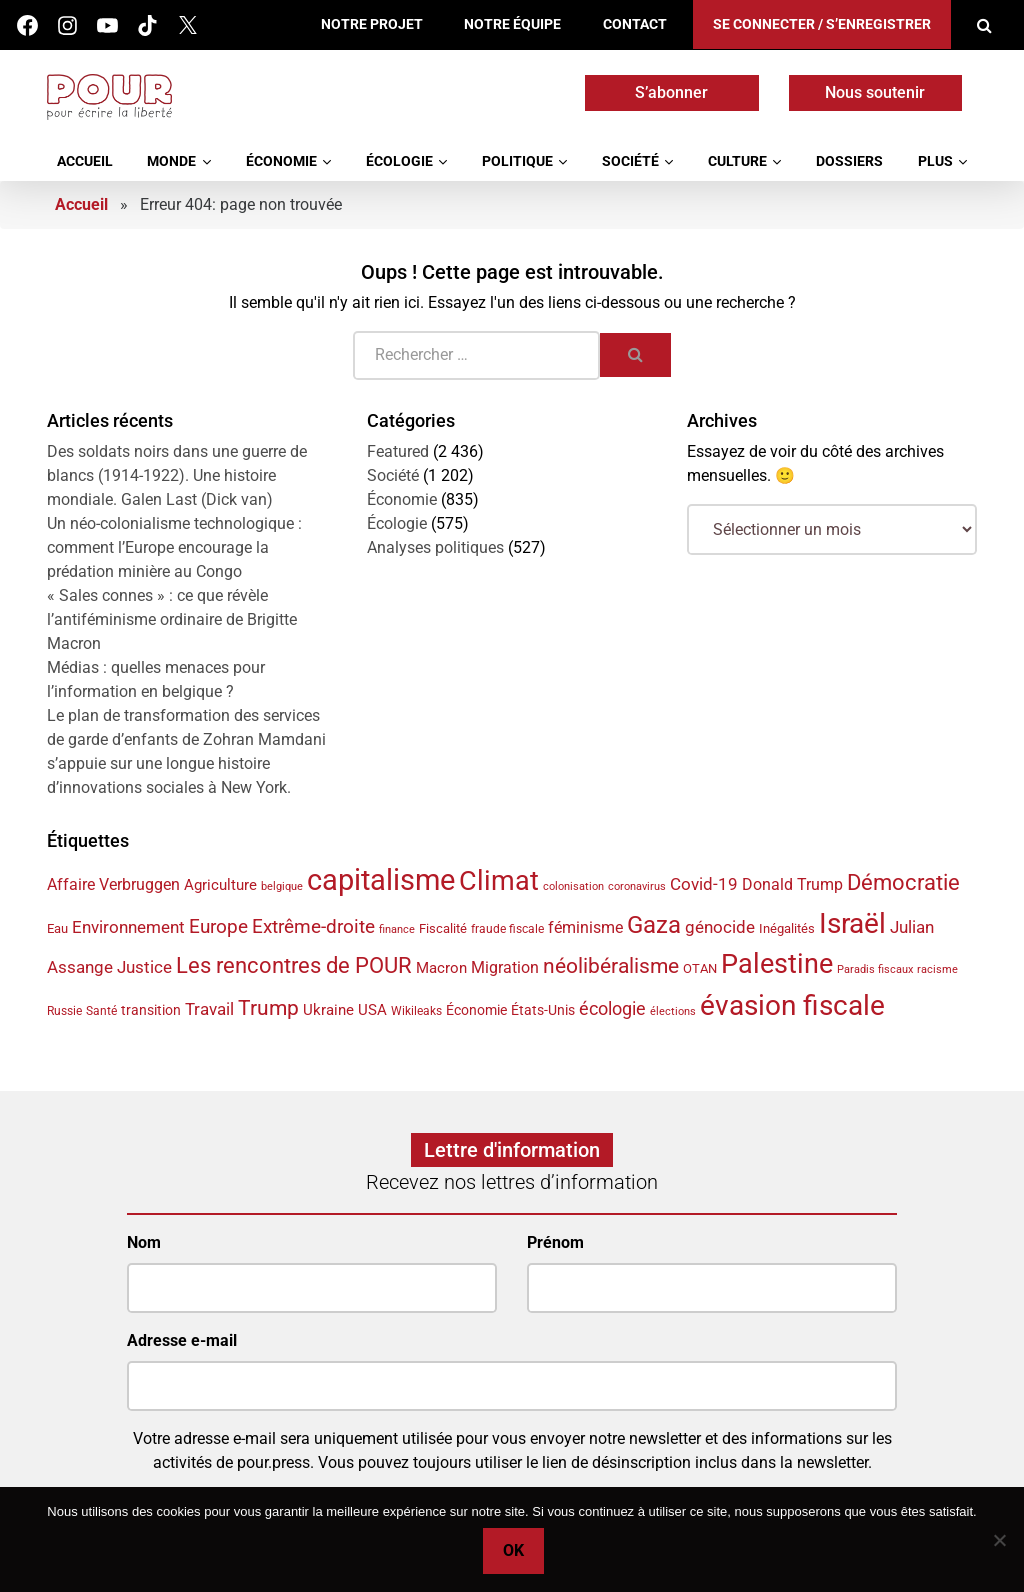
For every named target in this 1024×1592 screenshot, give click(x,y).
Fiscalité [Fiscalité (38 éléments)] (443, 928)
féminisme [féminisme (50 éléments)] (585, 927)
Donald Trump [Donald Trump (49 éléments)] (792, 884)
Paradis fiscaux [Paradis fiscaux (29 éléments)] (875, 969)
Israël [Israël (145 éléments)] (852, 923)
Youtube (107, 25)
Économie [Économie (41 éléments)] (476, 1010)
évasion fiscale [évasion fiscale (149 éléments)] (792, 1005)
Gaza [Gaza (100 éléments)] (654, 925)
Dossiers (849, 161)
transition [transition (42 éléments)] (151, 1010)
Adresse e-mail (182, 1340)
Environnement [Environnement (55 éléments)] (128, 927)
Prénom (555, 1242)
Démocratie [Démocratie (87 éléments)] (903, 882)
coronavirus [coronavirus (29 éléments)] (637, 886)
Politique (517, 161)
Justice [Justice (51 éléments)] (144, 967)
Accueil (85, 161)
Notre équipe (512, 24)
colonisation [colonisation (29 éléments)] (573, 886)
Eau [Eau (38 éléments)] (57, 928)
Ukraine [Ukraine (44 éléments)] (328, 1010)
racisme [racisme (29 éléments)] (937, 969)
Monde (171, 161)
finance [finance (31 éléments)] (397, 929)
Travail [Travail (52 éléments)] (209, 1009)
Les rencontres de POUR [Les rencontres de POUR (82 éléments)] (294, 965)
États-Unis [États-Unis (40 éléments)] (543, 1010)
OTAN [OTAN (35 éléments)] (700, 968)
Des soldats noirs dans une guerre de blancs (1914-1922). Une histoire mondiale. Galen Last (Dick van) (177, 475)
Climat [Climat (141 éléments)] (499, 881)
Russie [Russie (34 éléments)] (64, 1011)
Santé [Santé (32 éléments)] (101, 1011)
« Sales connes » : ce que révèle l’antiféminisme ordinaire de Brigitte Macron (172, 619)
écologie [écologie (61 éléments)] (612, 1008)
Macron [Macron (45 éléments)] (441, 968)
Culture (737, 161)
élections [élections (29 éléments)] (673, 1011)
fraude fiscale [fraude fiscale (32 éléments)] (507, 929)
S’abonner (671, 92)
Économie (281, 161)
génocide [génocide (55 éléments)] (720, 927)
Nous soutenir (875, 92)
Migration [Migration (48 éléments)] (505, 967)
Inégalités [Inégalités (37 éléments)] (787, 928)
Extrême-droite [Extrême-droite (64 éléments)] (313, 926)
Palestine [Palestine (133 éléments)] (777, 964)
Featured (398, 451)
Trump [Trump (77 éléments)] (268, 1008)
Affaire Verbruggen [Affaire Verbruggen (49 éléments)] (113, 884)
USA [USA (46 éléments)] (372, 1010)
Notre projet (372, 24)
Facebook (27, 25)
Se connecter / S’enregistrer (822, 24)
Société (630, 161)
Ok (517, 1553)
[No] (999, 1541)
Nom (144, 1242)
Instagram (67, 25)
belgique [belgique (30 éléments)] (282, 886)
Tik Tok (147, 25)
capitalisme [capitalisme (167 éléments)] (381, 880)
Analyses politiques (435, 547)
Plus (935, 161)
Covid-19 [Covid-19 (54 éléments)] (704, 884)
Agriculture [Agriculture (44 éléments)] (220, 885)
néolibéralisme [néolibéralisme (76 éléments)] (611, 966)
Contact (635, 24)
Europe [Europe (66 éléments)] (218, 926)
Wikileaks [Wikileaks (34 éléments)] (416, 1011)
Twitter (187, 25)
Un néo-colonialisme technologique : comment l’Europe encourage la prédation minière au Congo (174, 547)
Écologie (399, 161)
